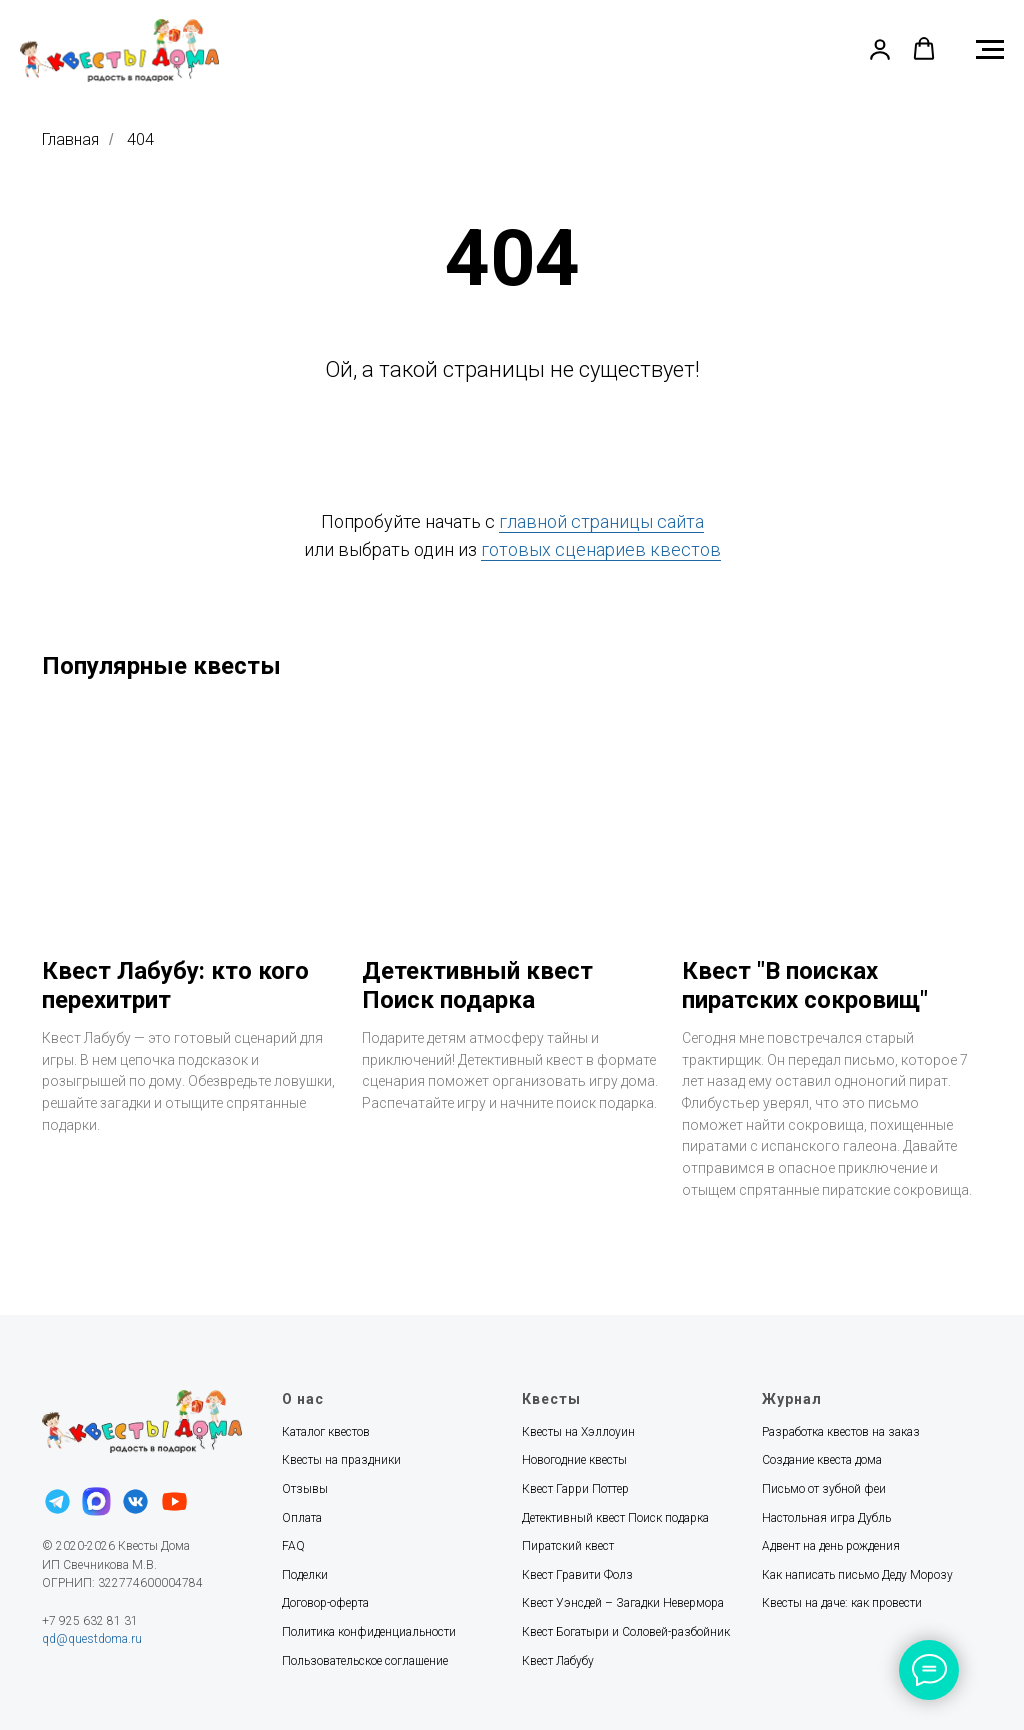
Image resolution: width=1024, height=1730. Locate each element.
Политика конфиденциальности (369, 1632)
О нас (303, 1399)
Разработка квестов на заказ (841, 1432)
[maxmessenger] (96, 1499)
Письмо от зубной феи (824, 1489)
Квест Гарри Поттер (575, 1489)
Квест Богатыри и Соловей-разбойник (626, 1632)
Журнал (792, 1399)
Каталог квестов (326, 1432)
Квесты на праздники (341, 1460)
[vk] (135, 1499)
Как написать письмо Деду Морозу (857, 1575)
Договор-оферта (325, 1603)
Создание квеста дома (822, 1460)
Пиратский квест (568, 1546)
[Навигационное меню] (990, 50)
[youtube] (174, 1499)
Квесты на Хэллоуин (578, 1432)
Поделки (305, 1575)
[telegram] (57, 1499)
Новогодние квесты (574, 1460)
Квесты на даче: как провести (842, 1603)
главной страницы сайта (601, 521)
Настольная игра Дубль (826, 1518)
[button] (880, 49)
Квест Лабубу (558, 1661)
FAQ (293, 1546)
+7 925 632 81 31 (90, 1621)
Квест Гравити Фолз (577, 1575)
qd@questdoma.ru (92, 1639)
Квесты (551, 1399)
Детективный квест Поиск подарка (615, 1518)
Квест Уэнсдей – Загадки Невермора (623, 1603)
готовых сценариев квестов (601, 549)
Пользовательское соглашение (365, 1661)
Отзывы (305, 1489)
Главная (70, 139)
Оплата (302, 1518)
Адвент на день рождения (831, 1546)
